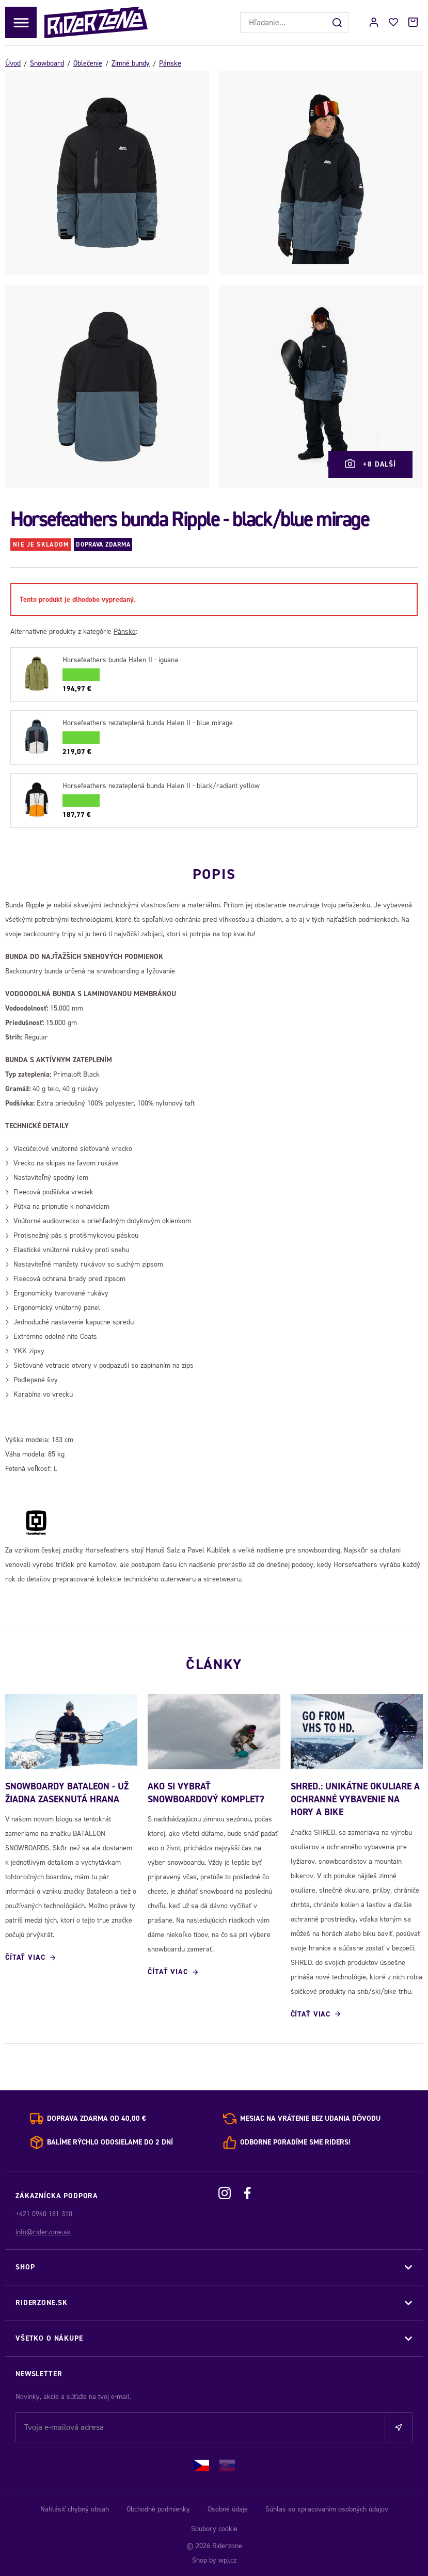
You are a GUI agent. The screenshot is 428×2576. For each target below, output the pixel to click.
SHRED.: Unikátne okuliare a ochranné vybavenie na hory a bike (355, 1798)
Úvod (13, 63)
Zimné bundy (131, 63)
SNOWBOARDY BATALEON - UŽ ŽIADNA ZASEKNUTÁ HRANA (67, 1791)
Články (214, 1660)
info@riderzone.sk (43, 2230)
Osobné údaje (228, 2507)
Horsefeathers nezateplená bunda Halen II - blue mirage (147, 723)
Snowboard (47, 63)
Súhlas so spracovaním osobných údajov (326, 2507)
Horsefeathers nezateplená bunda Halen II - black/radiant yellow (161, 786)
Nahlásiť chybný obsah (74, 2507)
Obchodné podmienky (158, 2507)
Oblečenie (87, 63)
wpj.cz (227, 2558)
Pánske (170, 63)
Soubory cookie (214, 2527)
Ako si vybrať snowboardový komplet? (206, 1791)
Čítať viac (25, 1956)
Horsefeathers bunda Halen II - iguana (120, 660)
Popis (214, 870)
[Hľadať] (338, 23)
